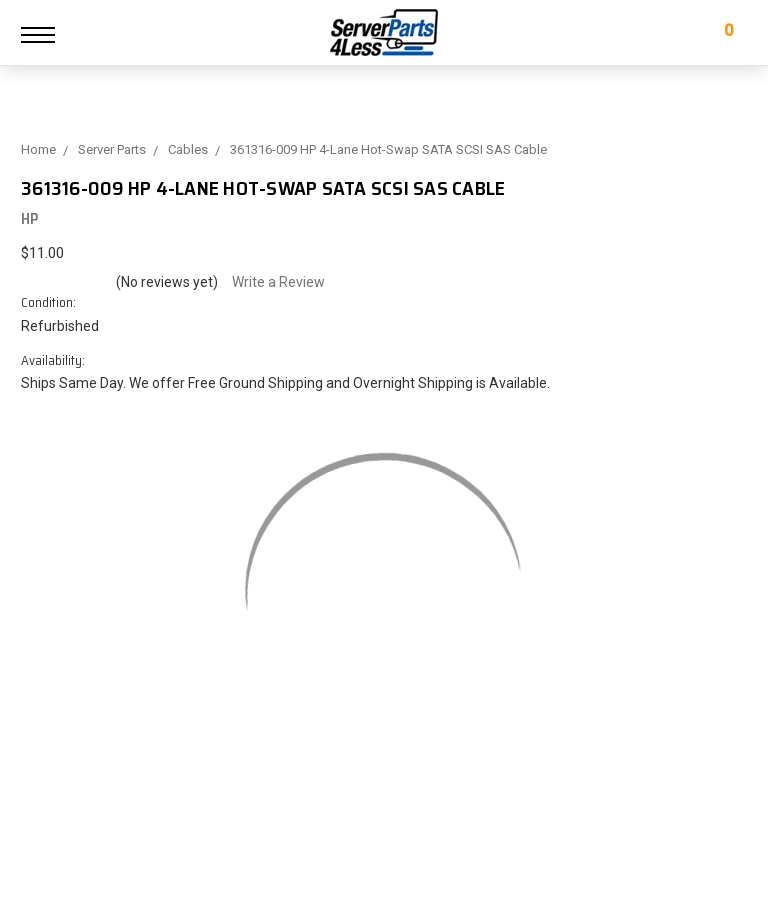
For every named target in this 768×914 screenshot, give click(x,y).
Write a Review (278, 282)
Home (38, 149)
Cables (188, 149)
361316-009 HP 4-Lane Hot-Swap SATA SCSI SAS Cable (388, 149)
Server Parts (112, 149)
